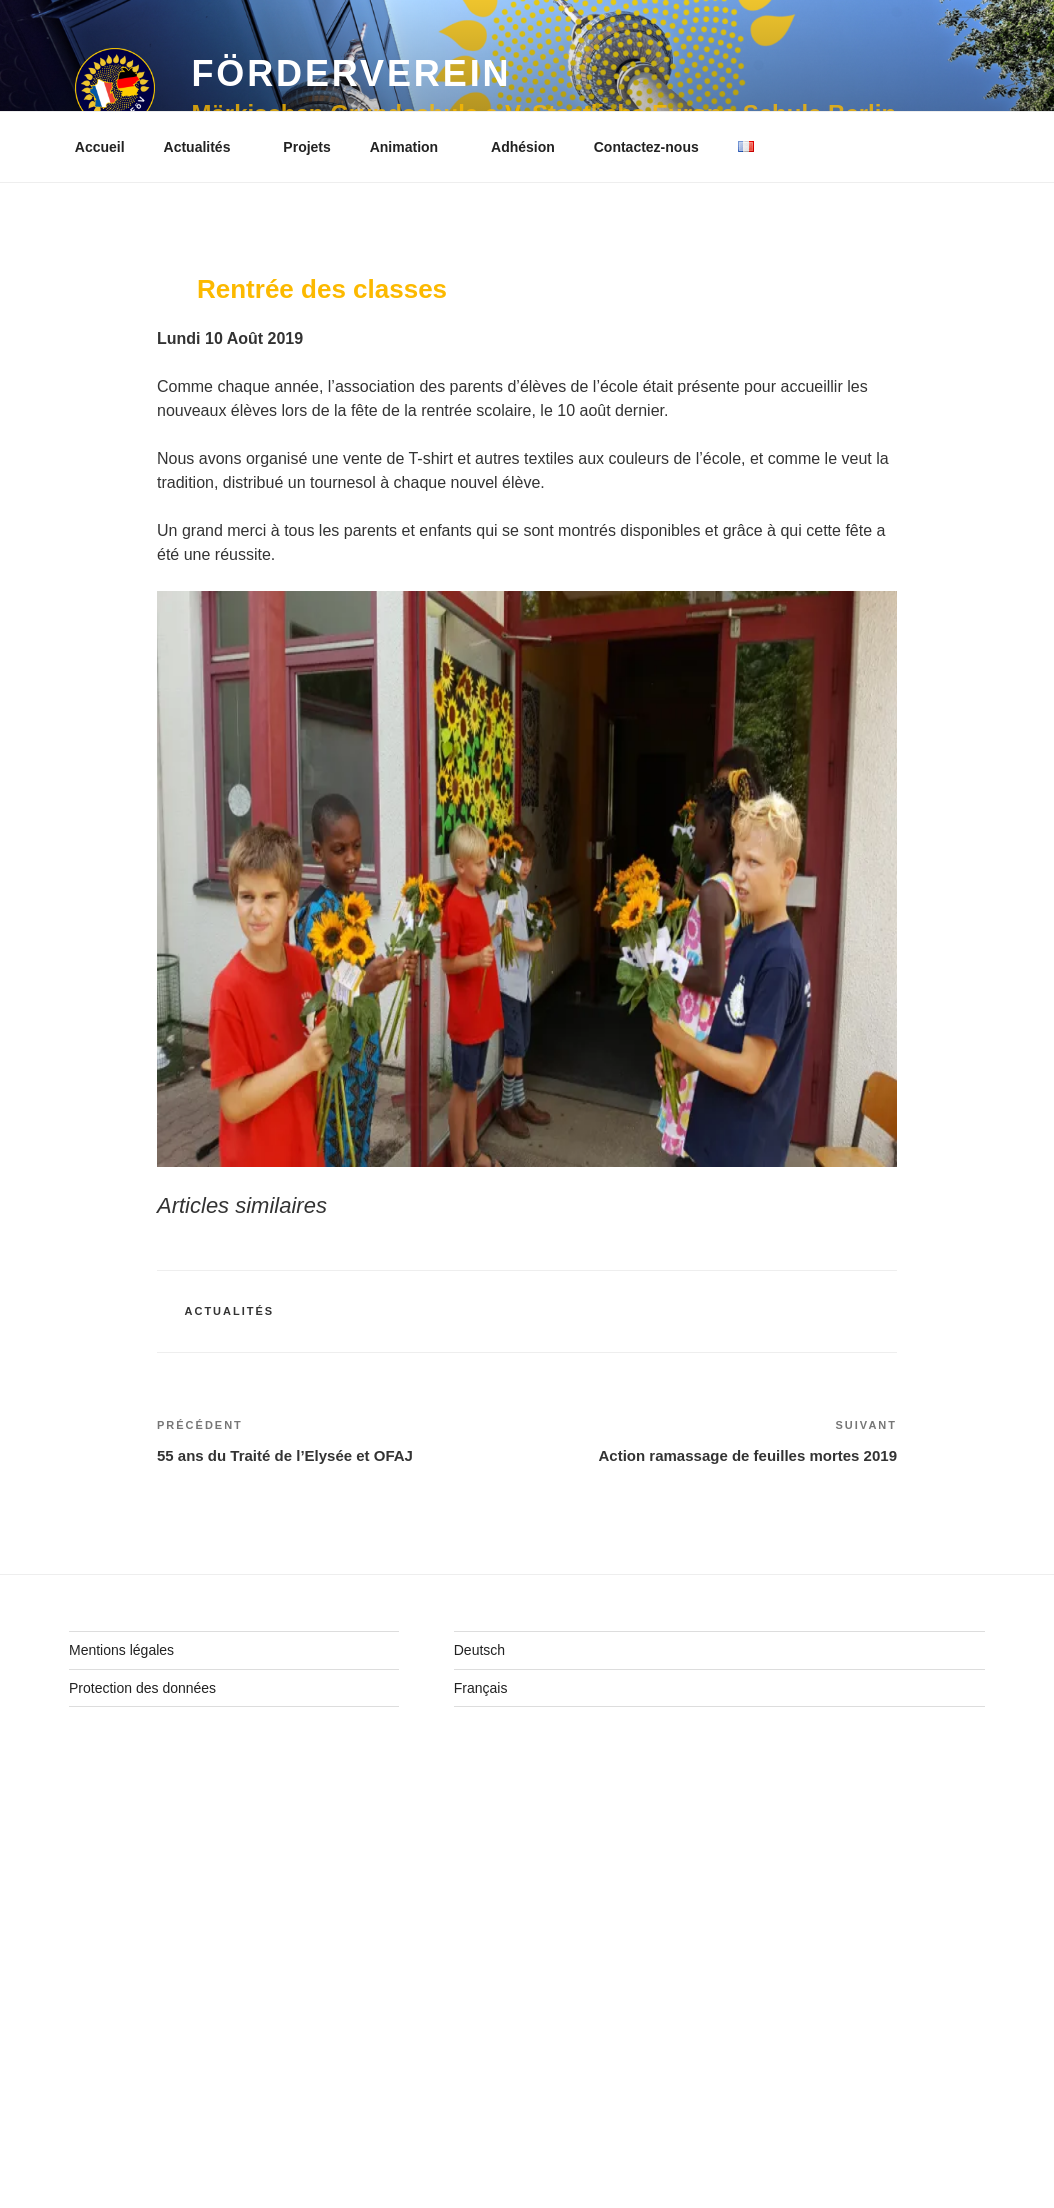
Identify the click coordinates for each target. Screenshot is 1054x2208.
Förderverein (351, 73)
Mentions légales (121, 1650)
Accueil (100, 147)
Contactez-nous (646, 147)
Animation (413, 147)
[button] (115, 88)
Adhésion (523, 147)
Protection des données (142, 1688)
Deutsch (479, 1650)
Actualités (207, 147)
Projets (306, 147)
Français (481, 1688)
